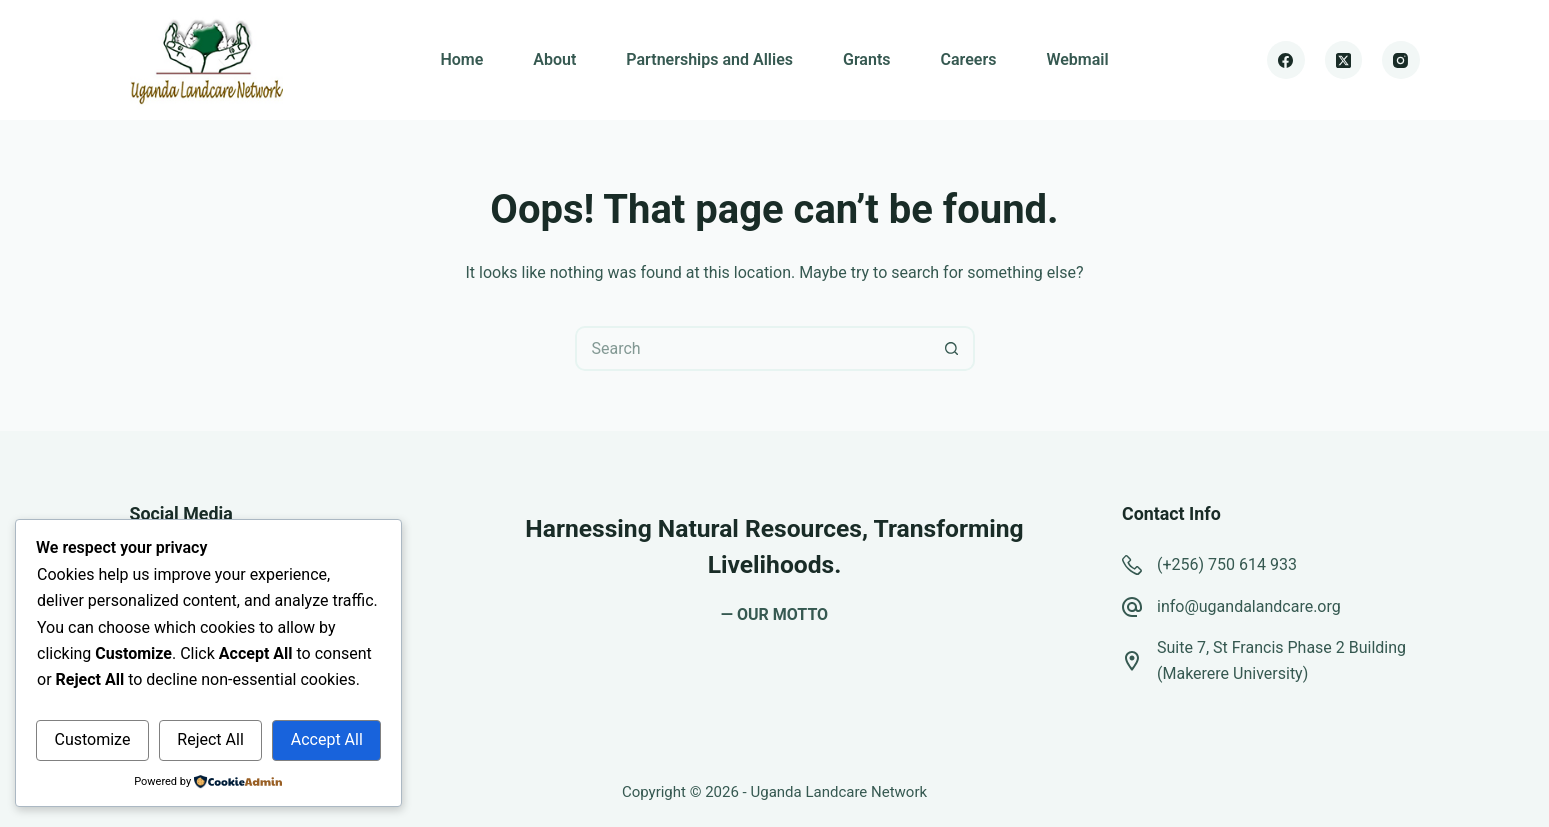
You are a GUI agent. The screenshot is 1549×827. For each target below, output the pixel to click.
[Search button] (952, 348)
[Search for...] (752, 348)
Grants (867, 59)
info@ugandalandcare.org (1249, 606)
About (554, 59)
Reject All (210, 739)
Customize (92, 739)
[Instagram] (1401, 60)
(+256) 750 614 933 (1227, 564)
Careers (969, 59)
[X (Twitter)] (1344, 60)
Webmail (1077, 59)
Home (461, 59)
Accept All (327, 739)
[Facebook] (1286, 60)
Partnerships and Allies (709, 59)
